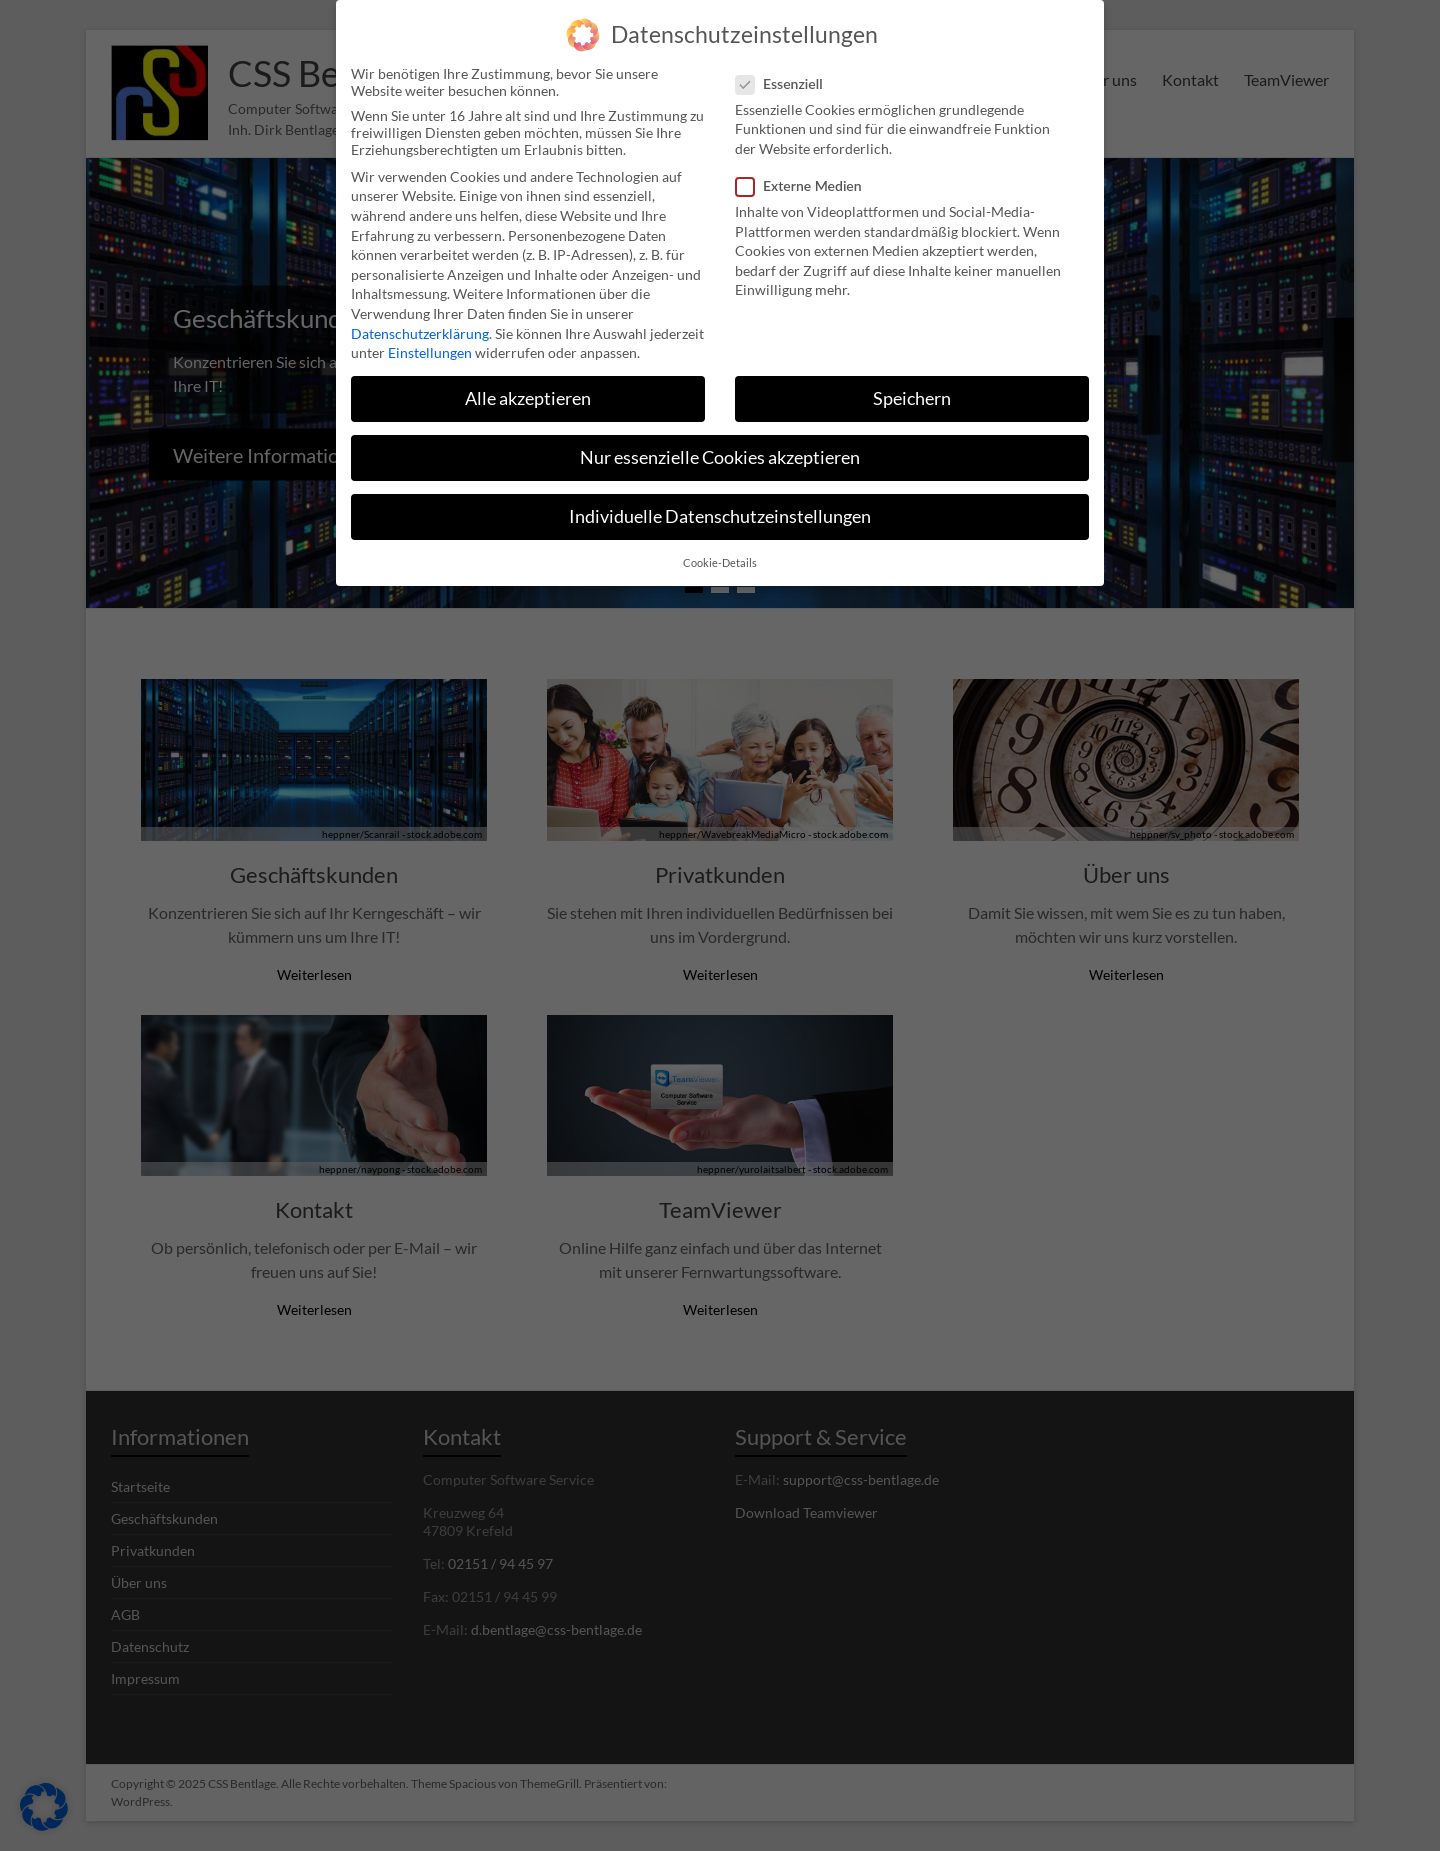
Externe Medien (807, 179)
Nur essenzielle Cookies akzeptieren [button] (720, 451)
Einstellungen (430, 346)
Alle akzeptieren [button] (528, 392)
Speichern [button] (912, 392)
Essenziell (787, 77)
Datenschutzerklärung (420, 326)
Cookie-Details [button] (720, 557)
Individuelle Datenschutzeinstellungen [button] (720, 510)
